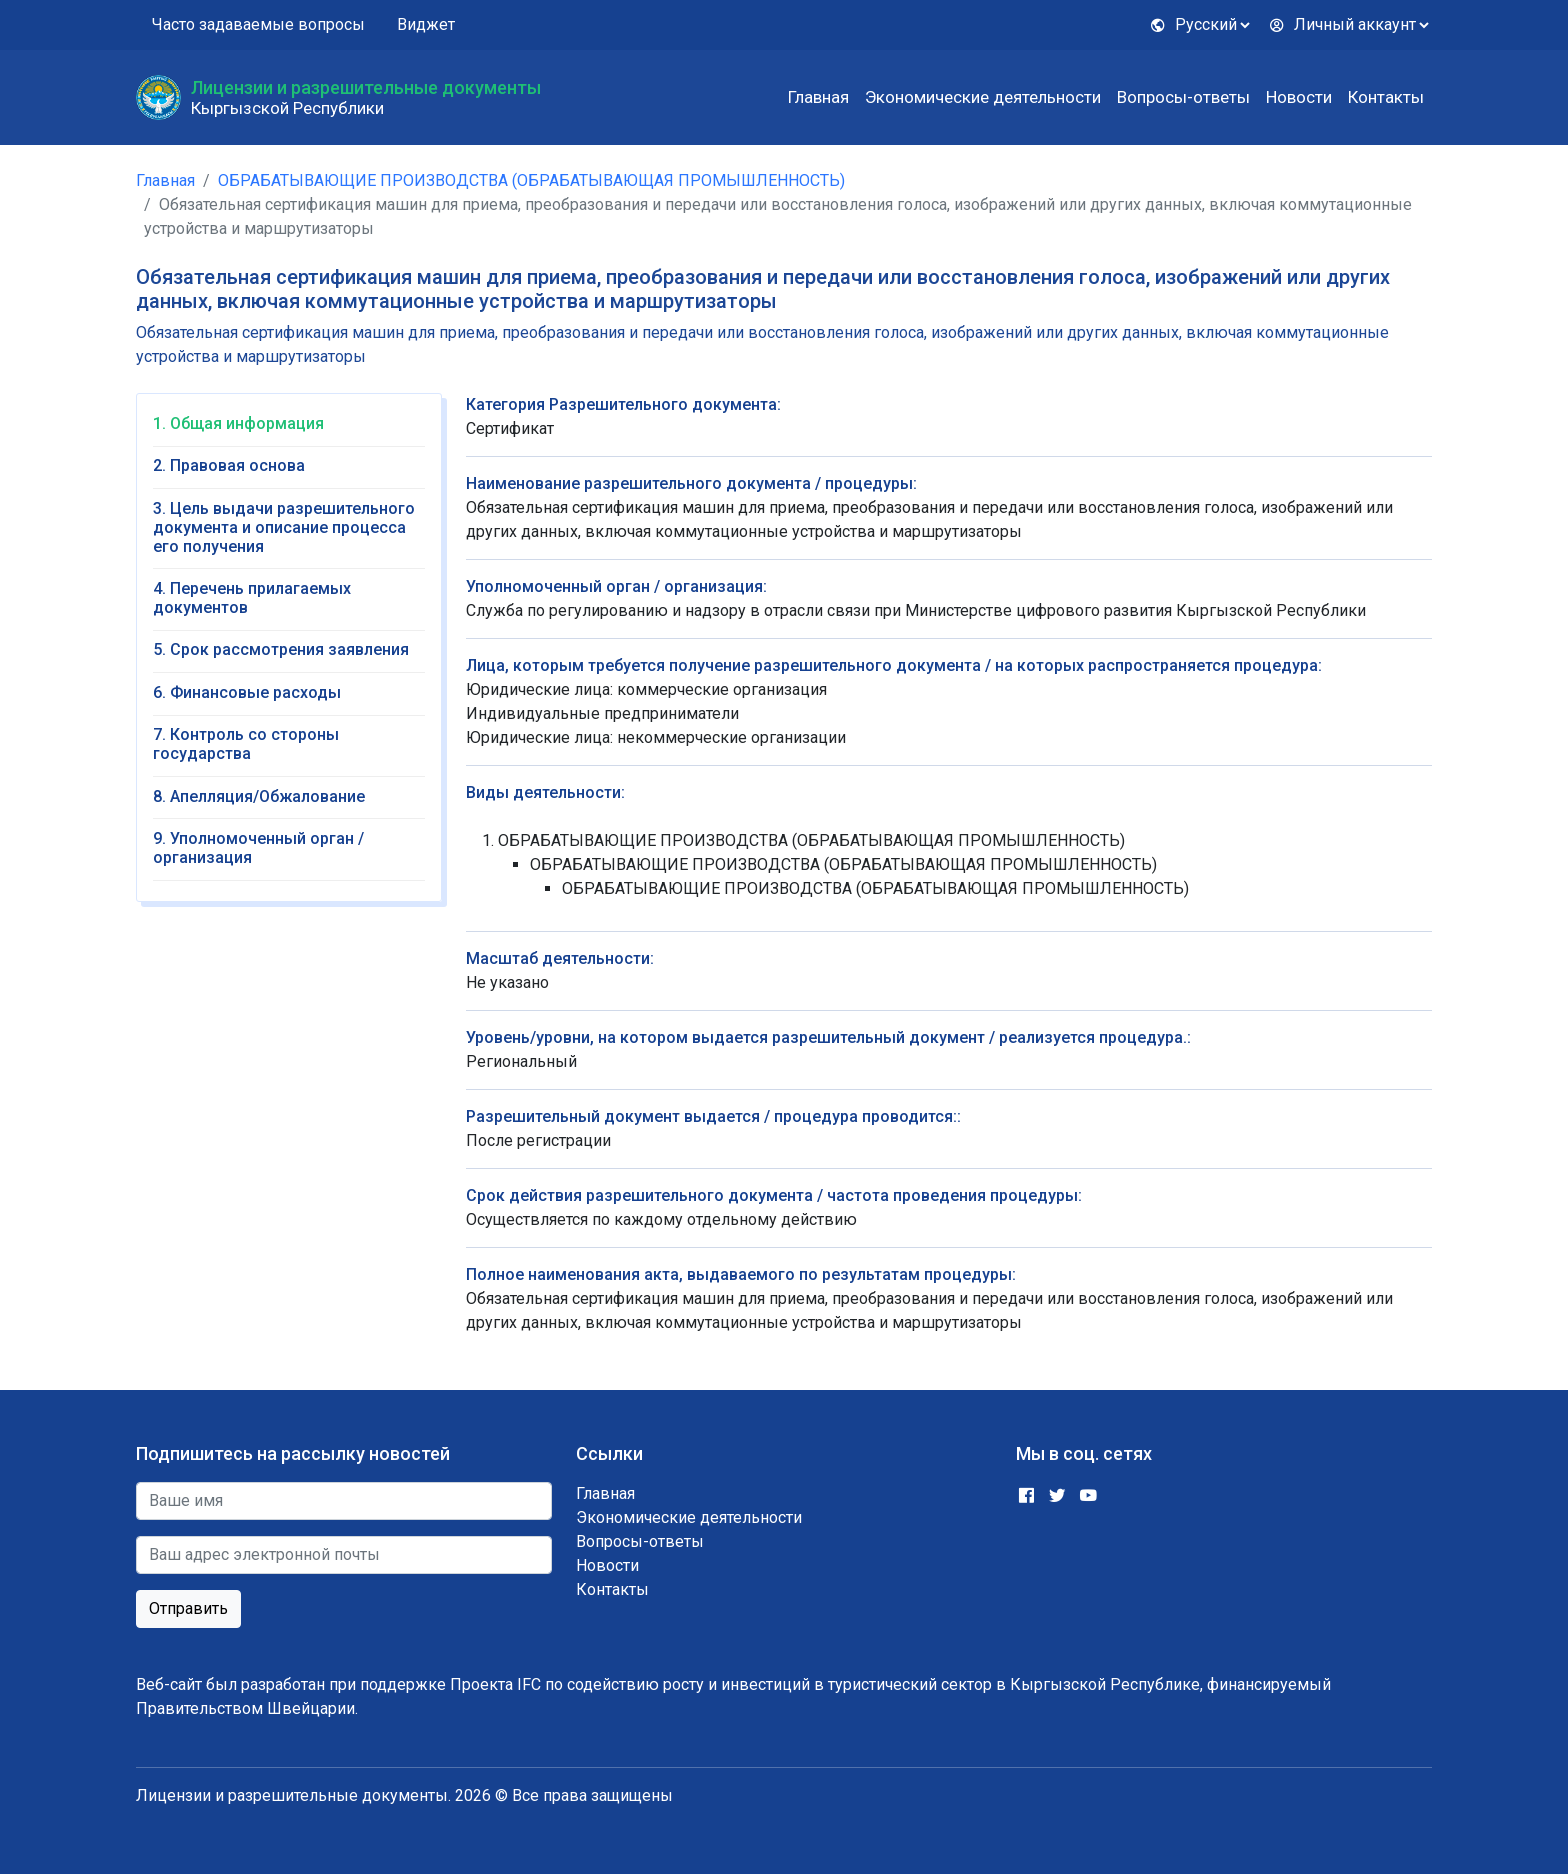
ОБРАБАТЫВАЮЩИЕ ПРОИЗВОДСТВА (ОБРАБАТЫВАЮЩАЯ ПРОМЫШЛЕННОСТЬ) (531, 180)
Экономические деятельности (983, 97)
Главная (818, 97)
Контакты (1386, 97)
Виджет (426, 24)
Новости (1299, 97)
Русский (1193, 24)
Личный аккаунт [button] (1342, 24)
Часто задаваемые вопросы (258, 24)
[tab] (289, 430)
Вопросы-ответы (1183, 97)
